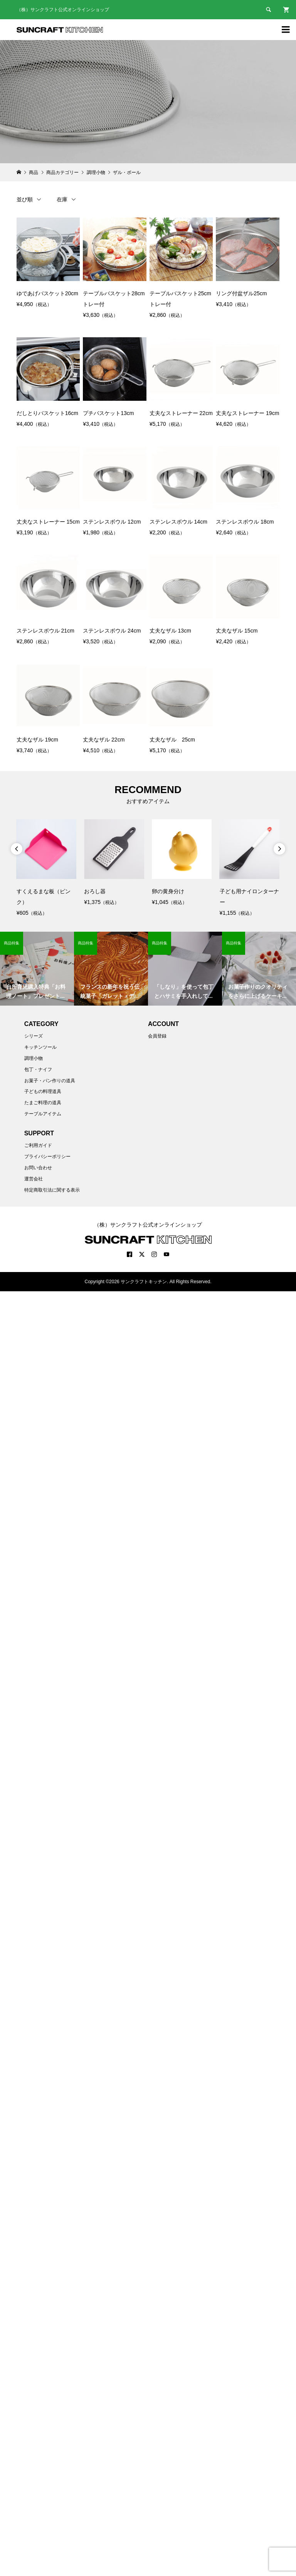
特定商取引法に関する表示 (52, 1190)
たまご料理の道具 (42, 1102)
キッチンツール (40, 1047)
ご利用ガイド (38, 1145)
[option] (47, 869)
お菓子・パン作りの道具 (49, 1080)
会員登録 (157, 1036)
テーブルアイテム (42, 1113)
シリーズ (33, 1036)
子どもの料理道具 (42, 1091)
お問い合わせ (38, 1167)
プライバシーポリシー (47, 1156)
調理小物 (33, 1058)
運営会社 (33, 1179)
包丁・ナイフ (38, 1069)
